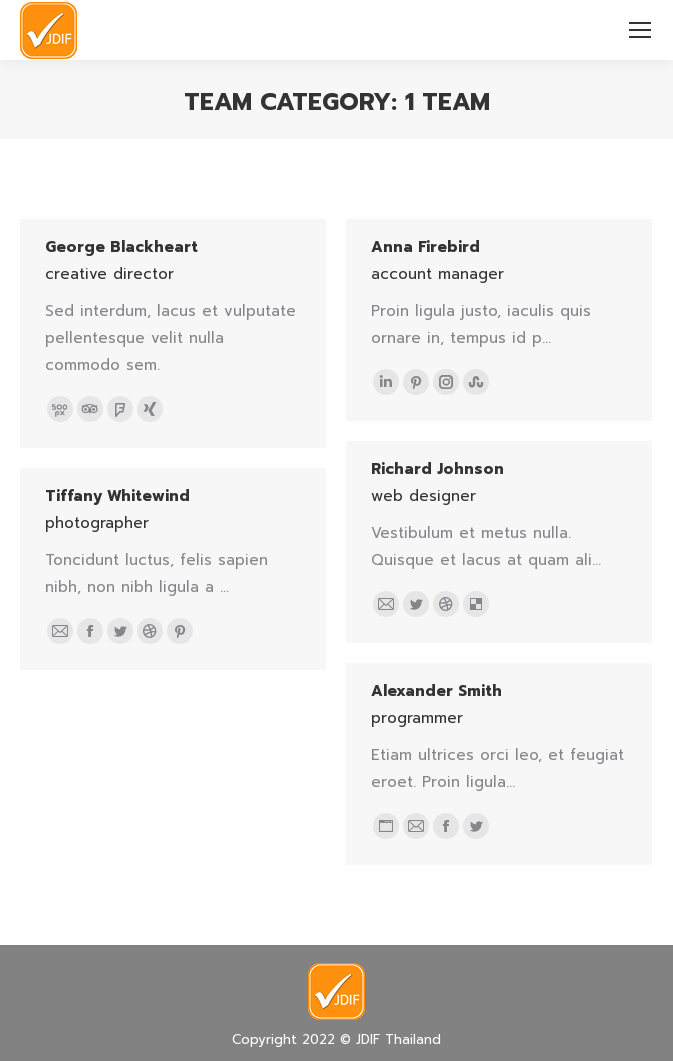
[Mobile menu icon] (640, 30)
